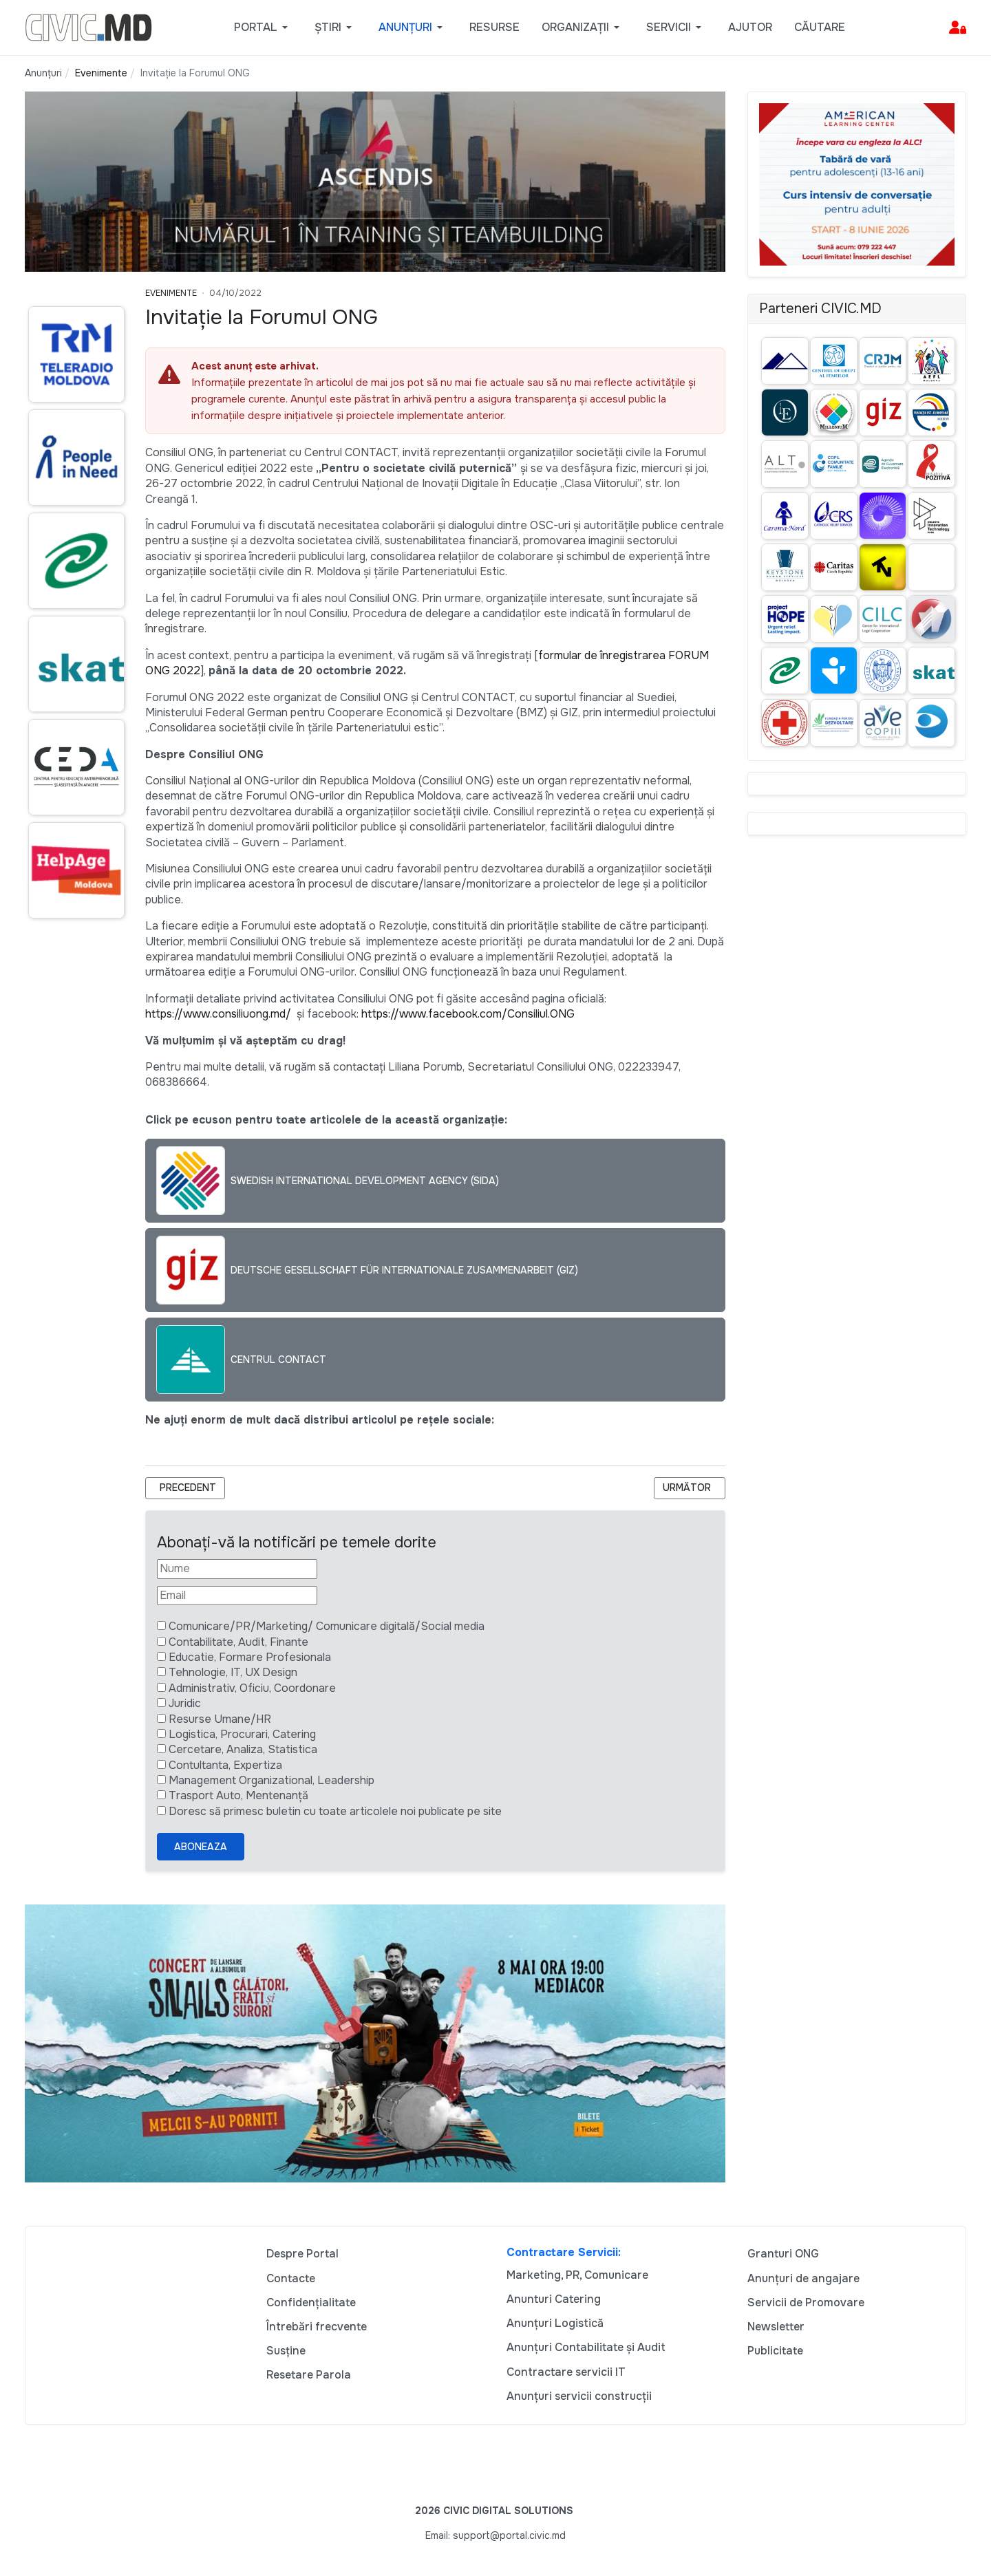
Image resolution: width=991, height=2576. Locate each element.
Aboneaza (200, 1846)
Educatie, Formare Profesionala (250, 1657)
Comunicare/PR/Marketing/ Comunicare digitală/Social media (326, 1626)
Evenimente (171, 293)
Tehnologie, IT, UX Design (233, 1672)
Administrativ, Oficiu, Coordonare (252, 1688)
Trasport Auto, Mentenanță (238, 1795)
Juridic (185, 1703)
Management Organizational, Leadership (271, 1780)
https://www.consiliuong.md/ (218, 1014)
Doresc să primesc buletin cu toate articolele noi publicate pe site (335, 1811)
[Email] (237, 1595)
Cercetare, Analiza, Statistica (243, 1749)
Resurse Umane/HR (220, 1719)
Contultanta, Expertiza (225, 1765)
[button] (263, 27)
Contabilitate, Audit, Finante (238, 1642)
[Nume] (237, 1568)
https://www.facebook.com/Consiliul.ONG (468, 1014)
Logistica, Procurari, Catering (242, 1734)
